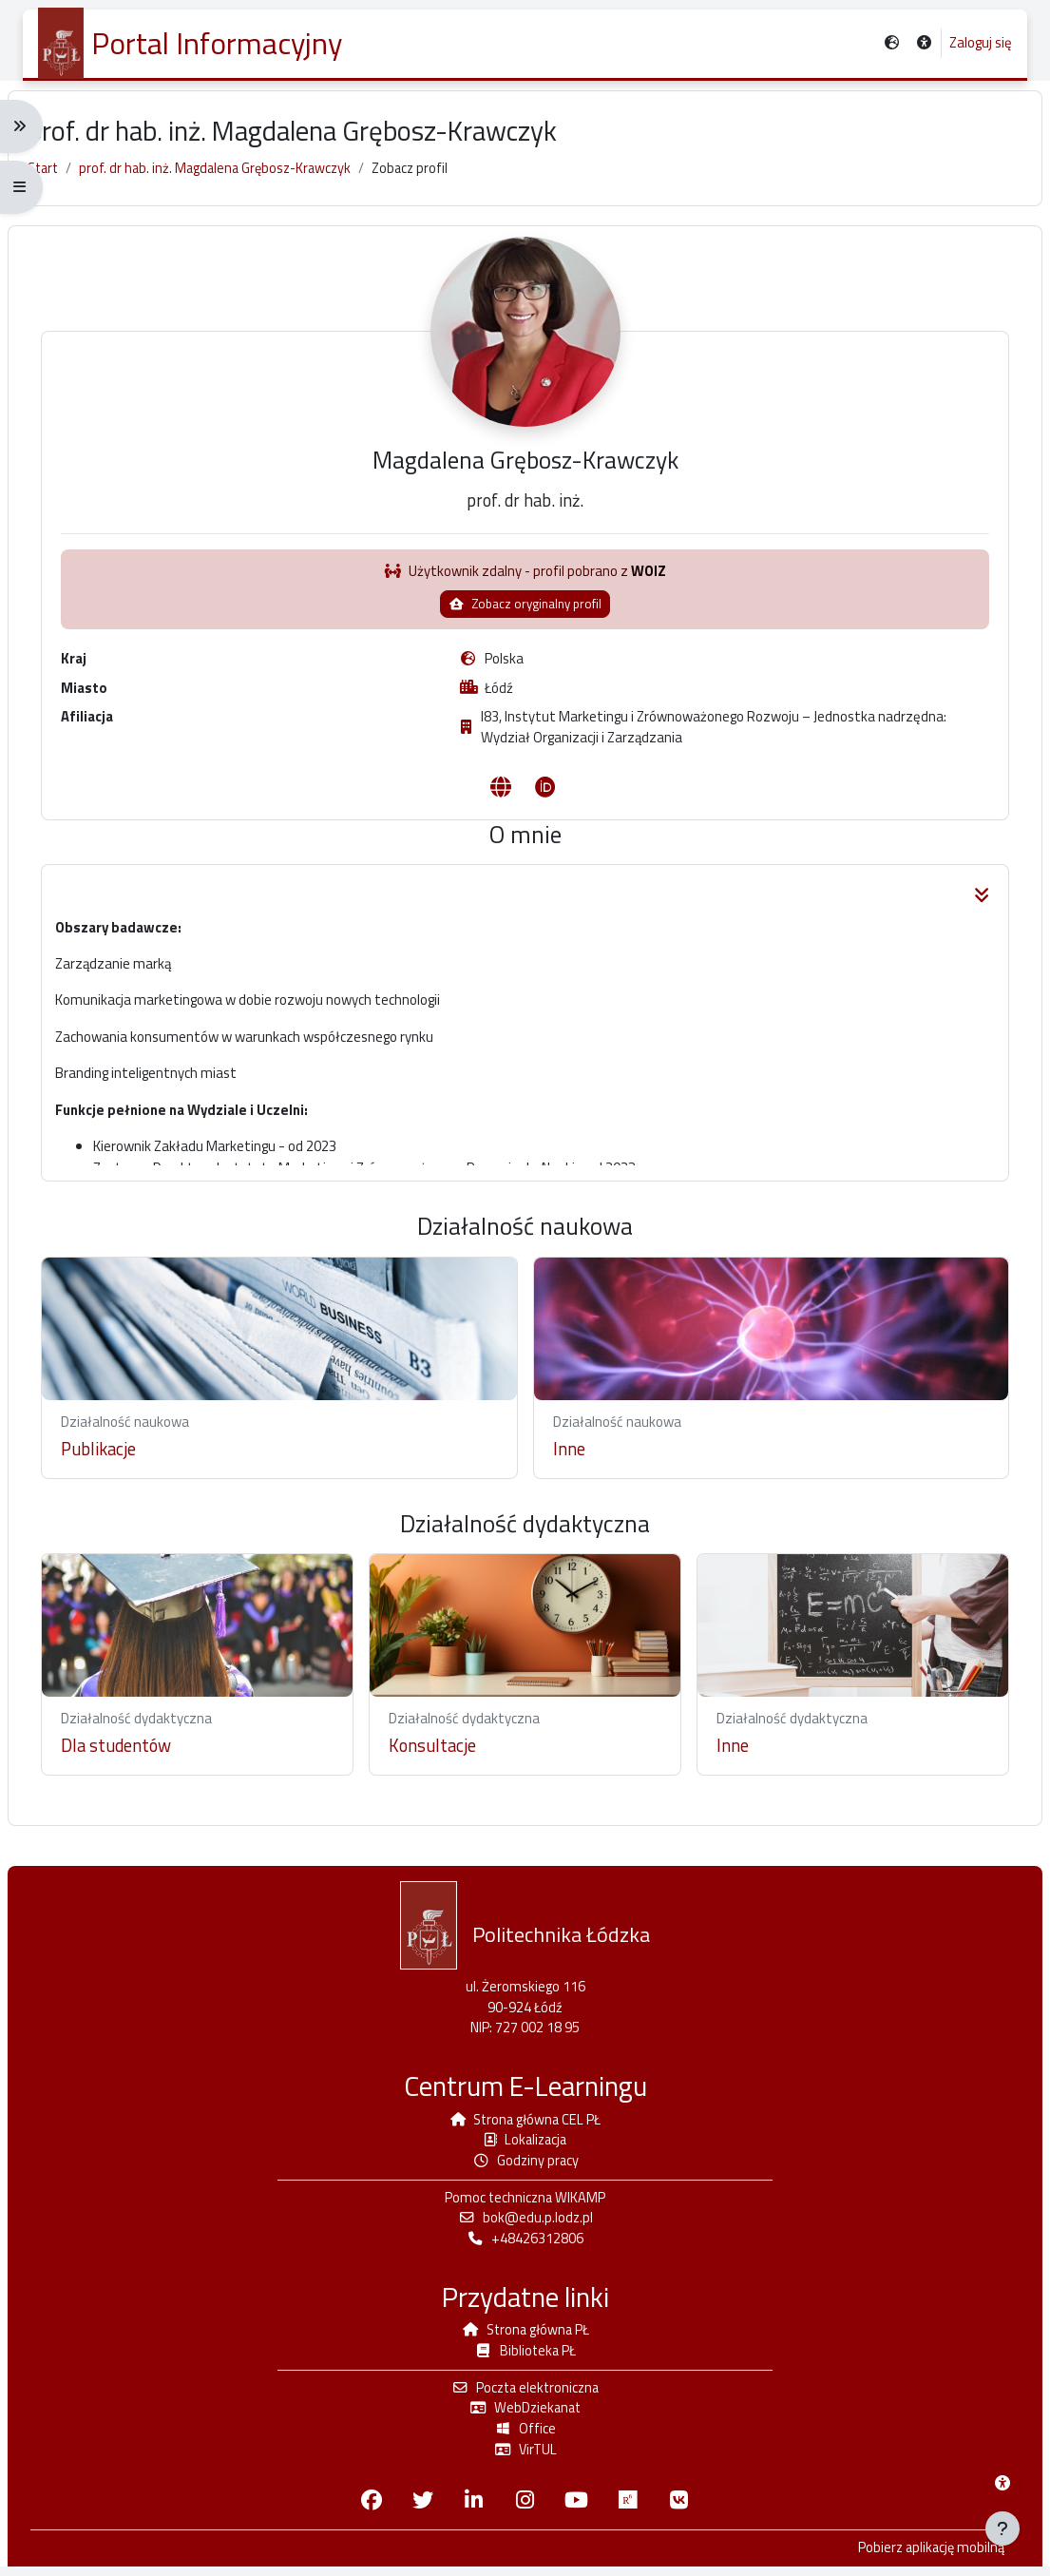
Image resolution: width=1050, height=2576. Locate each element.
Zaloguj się (979, 43)
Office (525, 2437)
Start (61, 178)
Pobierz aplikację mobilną (912, 2557)
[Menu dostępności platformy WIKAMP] (1002, 2483)
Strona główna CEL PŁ (525, 2120)
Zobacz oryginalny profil (525, 624)
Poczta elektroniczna (525, 2394)
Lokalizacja (525, 2141)
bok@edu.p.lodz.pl (525, 2222)
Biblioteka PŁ (525, 2356)
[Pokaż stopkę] (1002, 2528)
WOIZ (648, 593)
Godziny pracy (525, 2163)
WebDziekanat (525, 2415)
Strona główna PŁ (525, 2335)
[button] (923, 44)
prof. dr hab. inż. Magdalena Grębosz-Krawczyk (239, 178)
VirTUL (525, 2458)
